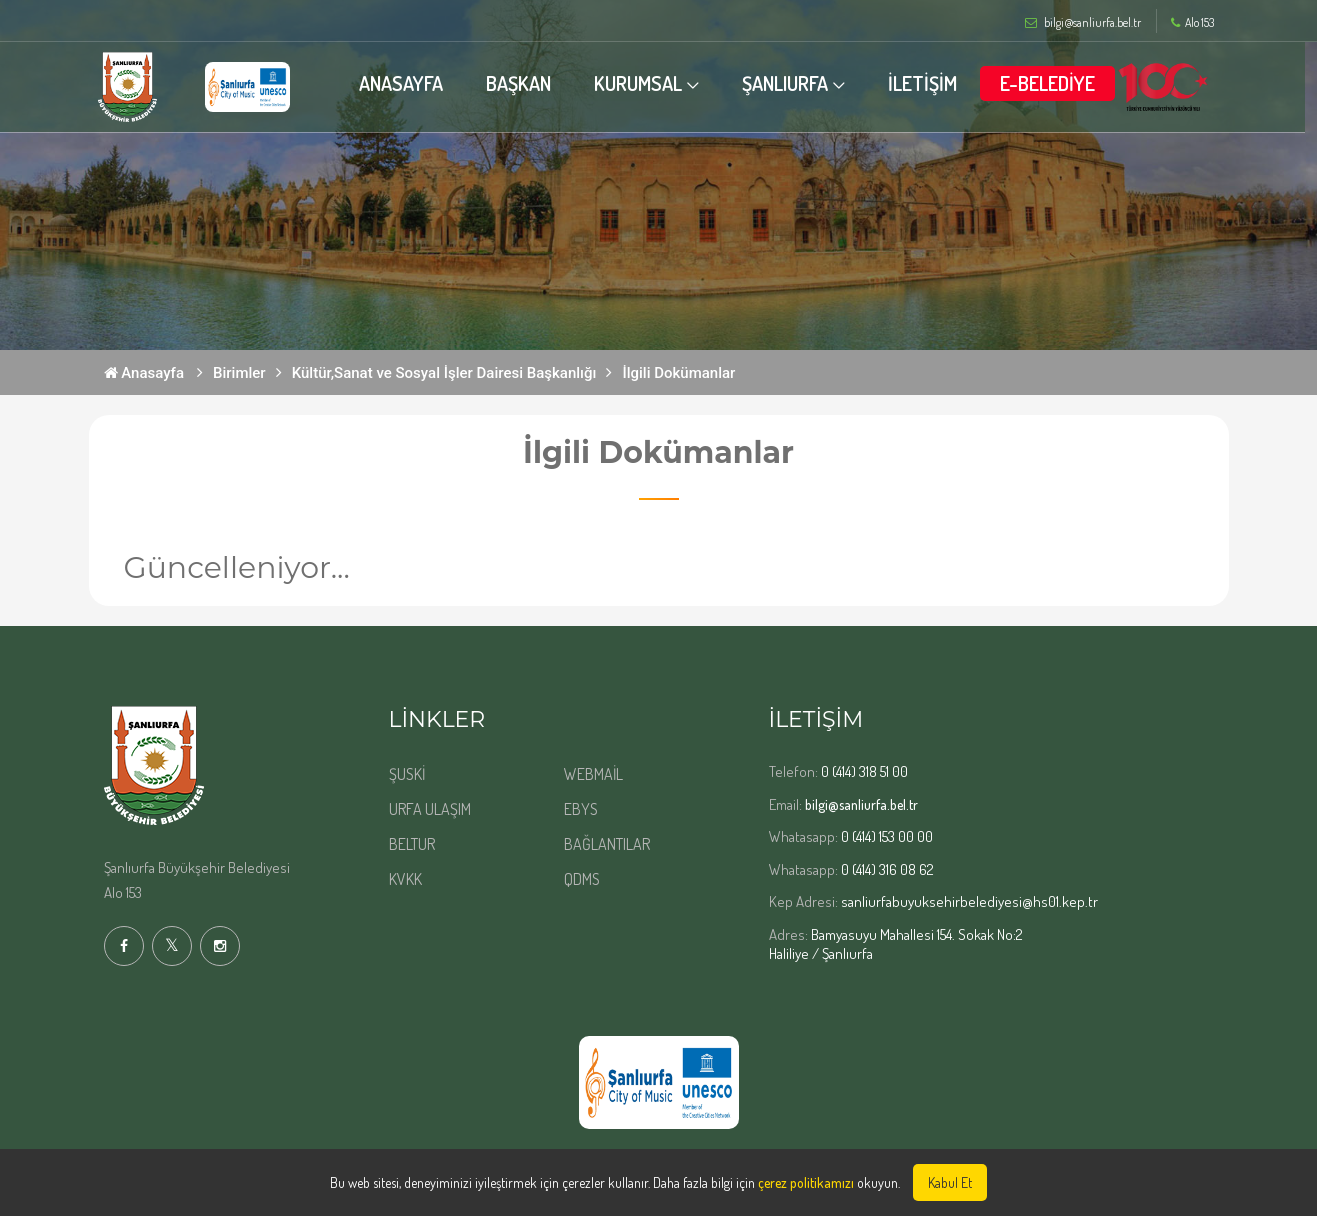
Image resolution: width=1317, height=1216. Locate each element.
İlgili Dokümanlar (678, 373)
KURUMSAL (644, 83)
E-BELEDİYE (1053, 83)
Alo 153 (1192, 23)
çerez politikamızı (806, 1182)
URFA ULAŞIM (430, 809)
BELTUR (412, 844)
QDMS (582, 879)
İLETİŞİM (928, 83)
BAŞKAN (524, 83)
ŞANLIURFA (791, 83)
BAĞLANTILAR (607, 844)
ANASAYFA (407, 83)
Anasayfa (144, 373)
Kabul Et (950, 1182)
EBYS (581, 809)
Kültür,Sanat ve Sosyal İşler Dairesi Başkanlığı (444, 373)
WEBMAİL (593, 774)
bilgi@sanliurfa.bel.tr (861, 804)
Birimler (239, 373)
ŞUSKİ (407, 774)
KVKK (405, 879)
